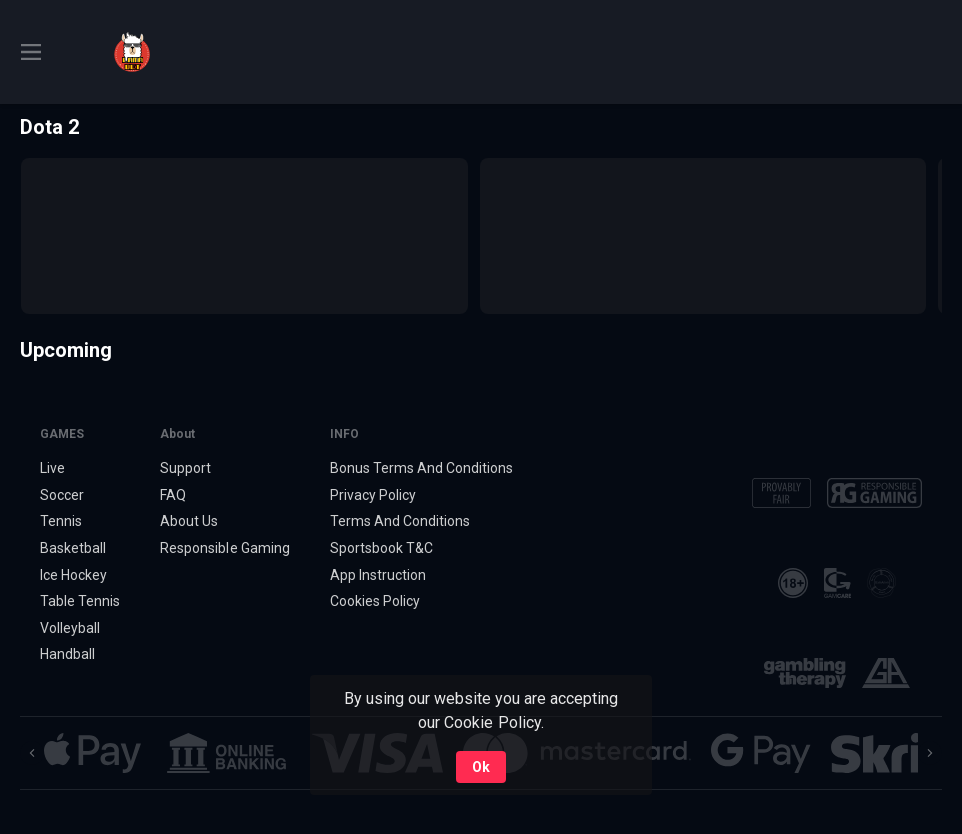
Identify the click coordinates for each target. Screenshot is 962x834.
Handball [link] (67, 654)
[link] (132, 52)
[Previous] (32, 753)
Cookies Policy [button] (375, 601)
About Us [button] (189, 521)
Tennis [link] (61, 521)
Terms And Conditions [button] (400, 521)
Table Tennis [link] (80, 601)
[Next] (930, 753)
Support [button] (185, 468)
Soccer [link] (62, 495)
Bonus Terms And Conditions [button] (422, 468)
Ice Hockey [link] (73, 575)
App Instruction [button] (378, 575)
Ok (481, 767)
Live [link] (52, 468)
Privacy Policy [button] (373, 495)
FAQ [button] (173, 495)
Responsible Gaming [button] (224, 548)
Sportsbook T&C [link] (381, 548)
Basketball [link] (73, 548)
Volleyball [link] (70, 628)
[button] (92, 753)
